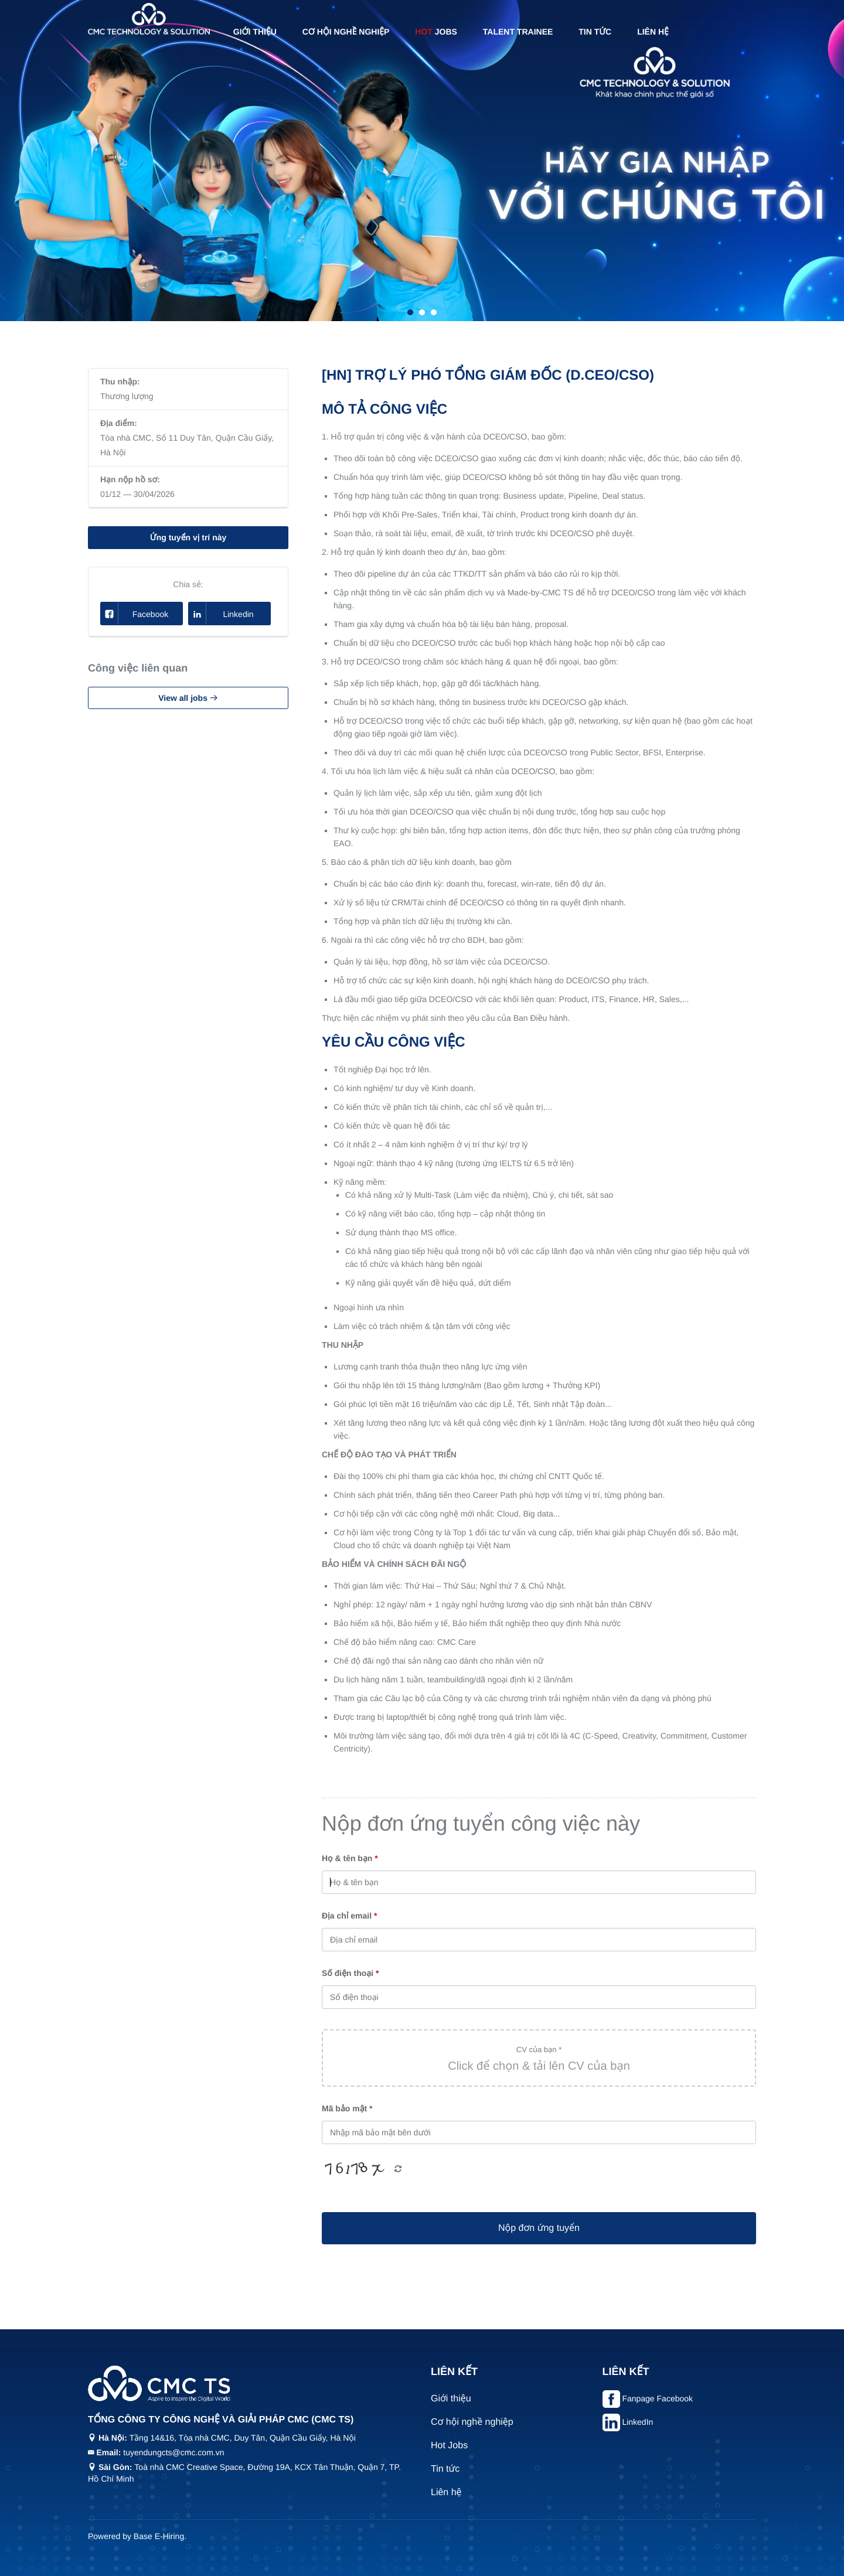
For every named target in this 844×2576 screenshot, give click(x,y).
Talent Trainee (518, 31)
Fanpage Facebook (657, 2398)
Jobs (436, 31)
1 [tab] (410, 312)
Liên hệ (653, 31)
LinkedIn (637, 2422)
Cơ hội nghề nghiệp (346, 31)
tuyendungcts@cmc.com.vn (173, 2452)
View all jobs (188, 698)
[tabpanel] (422, 160)
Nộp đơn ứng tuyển (539, 2228)
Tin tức (594, 31)
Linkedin (221, 613)
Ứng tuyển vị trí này (188, 537)
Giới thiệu (255, 31)
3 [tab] (434, 312)
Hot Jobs (449, 2446)
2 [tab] (422, 312)
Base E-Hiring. (160, 2536)
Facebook (134, 613)
